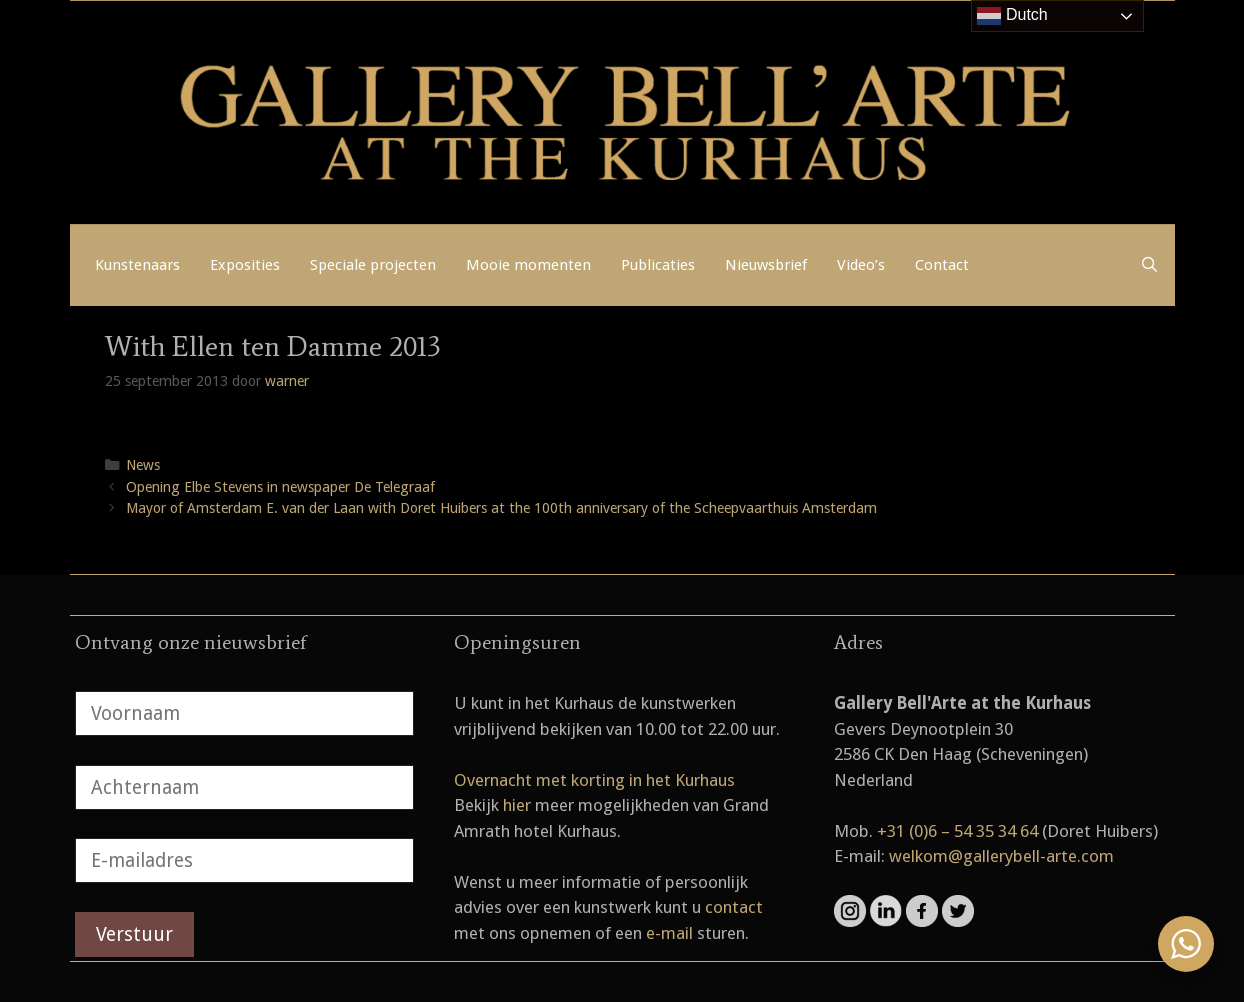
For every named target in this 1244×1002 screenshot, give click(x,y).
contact (734, 907)
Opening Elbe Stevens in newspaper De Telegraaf (280, 487)
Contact (942, 265)
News (143, 465)
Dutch (1012, 16)
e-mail (669, 933)
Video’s (861, 265)
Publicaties (658, 265)
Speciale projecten (373, 265)
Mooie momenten (528, 265)
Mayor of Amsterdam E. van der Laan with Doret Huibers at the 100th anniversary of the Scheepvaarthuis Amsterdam (501, 508)
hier (517, 805)
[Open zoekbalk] (1149, 265)
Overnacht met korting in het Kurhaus (594, 780)
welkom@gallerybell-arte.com (1001, 856)
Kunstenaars (137, 265)
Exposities (245, 265)
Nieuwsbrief (766, 265)
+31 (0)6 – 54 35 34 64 (957, 831)
